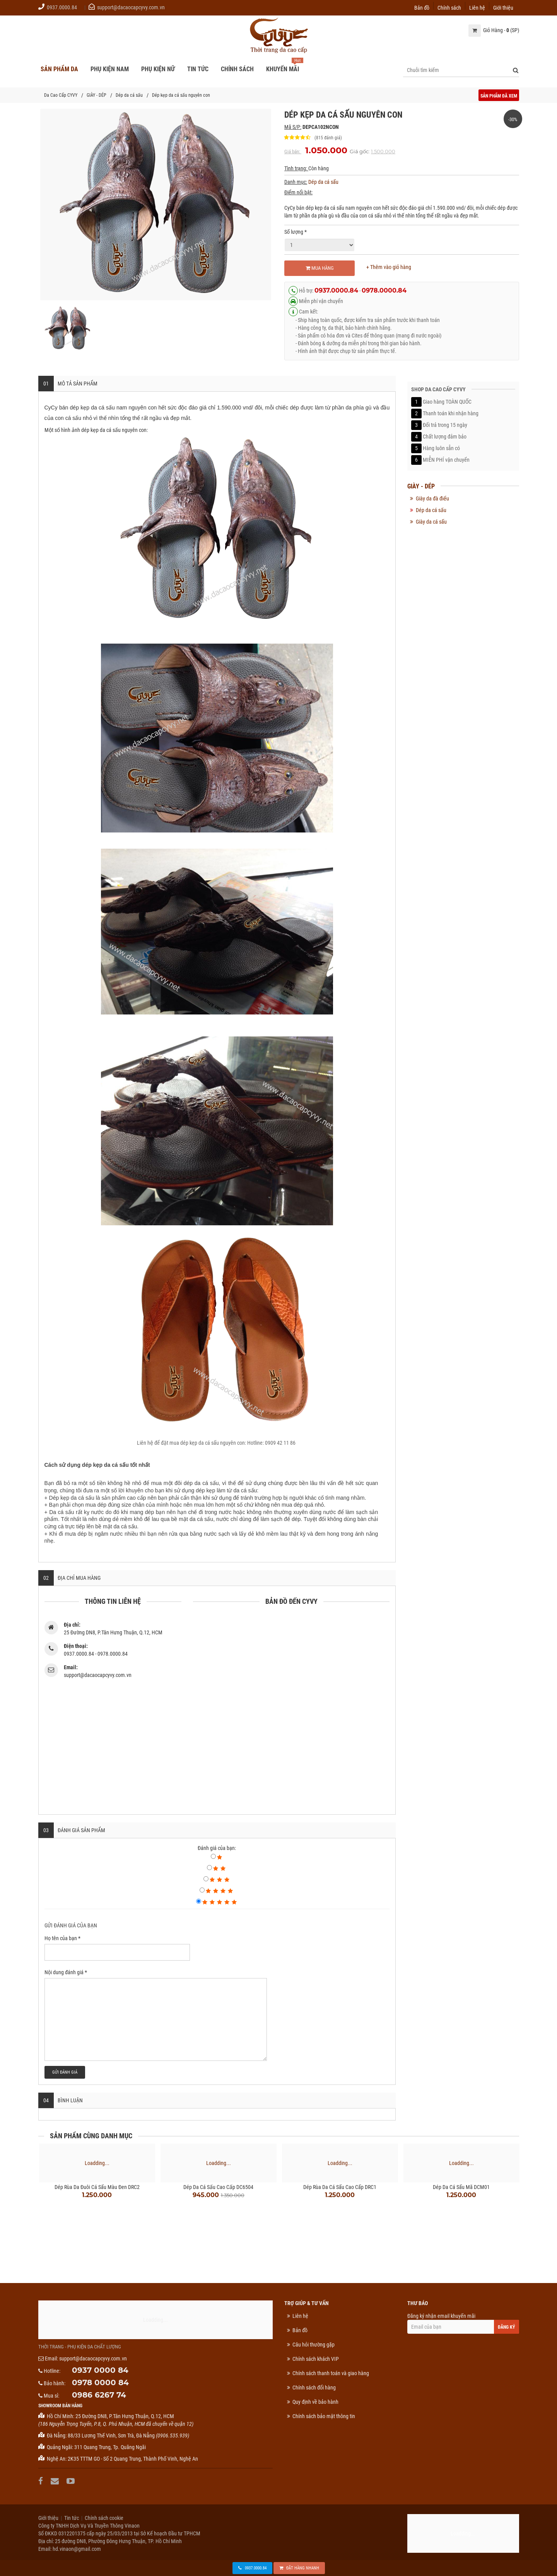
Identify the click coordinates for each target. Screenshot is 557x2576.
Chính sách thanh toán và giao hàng (330, 2373)
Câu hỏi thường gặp (313, 2344)
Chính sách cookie (104, 2518)
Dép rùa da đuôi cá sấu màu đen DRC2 (97, 2187)
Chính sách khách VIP (315, 2359)
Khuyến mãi (282, 69)
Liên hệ (477, 7)
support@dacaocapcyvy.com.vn (131, 7)
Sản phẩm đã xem (498, 96)
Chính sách (449, 7)
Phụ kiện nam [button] (110, 69)
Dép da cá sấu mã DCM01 (461, 2187)
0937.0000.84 (62, 7)
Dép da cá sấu (129, 95)
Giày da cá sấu (431, 522)
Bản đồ (421, 7)
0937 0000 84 (100, 2370)
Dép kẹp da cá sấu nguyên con (181, 95)
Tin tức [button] (197, 69)
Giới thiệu (503, 7)
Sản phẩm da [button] (59, 69)
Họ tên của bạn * (62, 1938)
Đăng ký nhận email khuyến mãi (463, 2323)
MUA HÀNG (320, 268)
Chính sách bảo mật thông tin (323, 2416)
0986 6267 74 (99, 2395)
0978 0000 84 (100, 2382)
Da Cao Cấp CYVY (60, 95)
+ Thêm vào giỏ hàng (388, 267)
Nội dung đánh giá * (65, 1972)
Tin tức (71, 2518)
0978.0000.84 (384, 290)
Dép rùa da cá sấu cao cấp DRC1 (339, 2187)
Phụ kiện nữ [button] (158, 69)
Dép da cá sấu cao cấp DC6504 (218, 2187)
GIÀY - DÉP (96, 95)
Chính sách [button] (237, 69)
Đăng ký (506, 2327)
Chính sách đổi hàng (314, 2387)
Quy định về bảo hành (315, 2402)
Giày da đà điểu (432, 498)
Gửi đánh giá (64, 2072)
